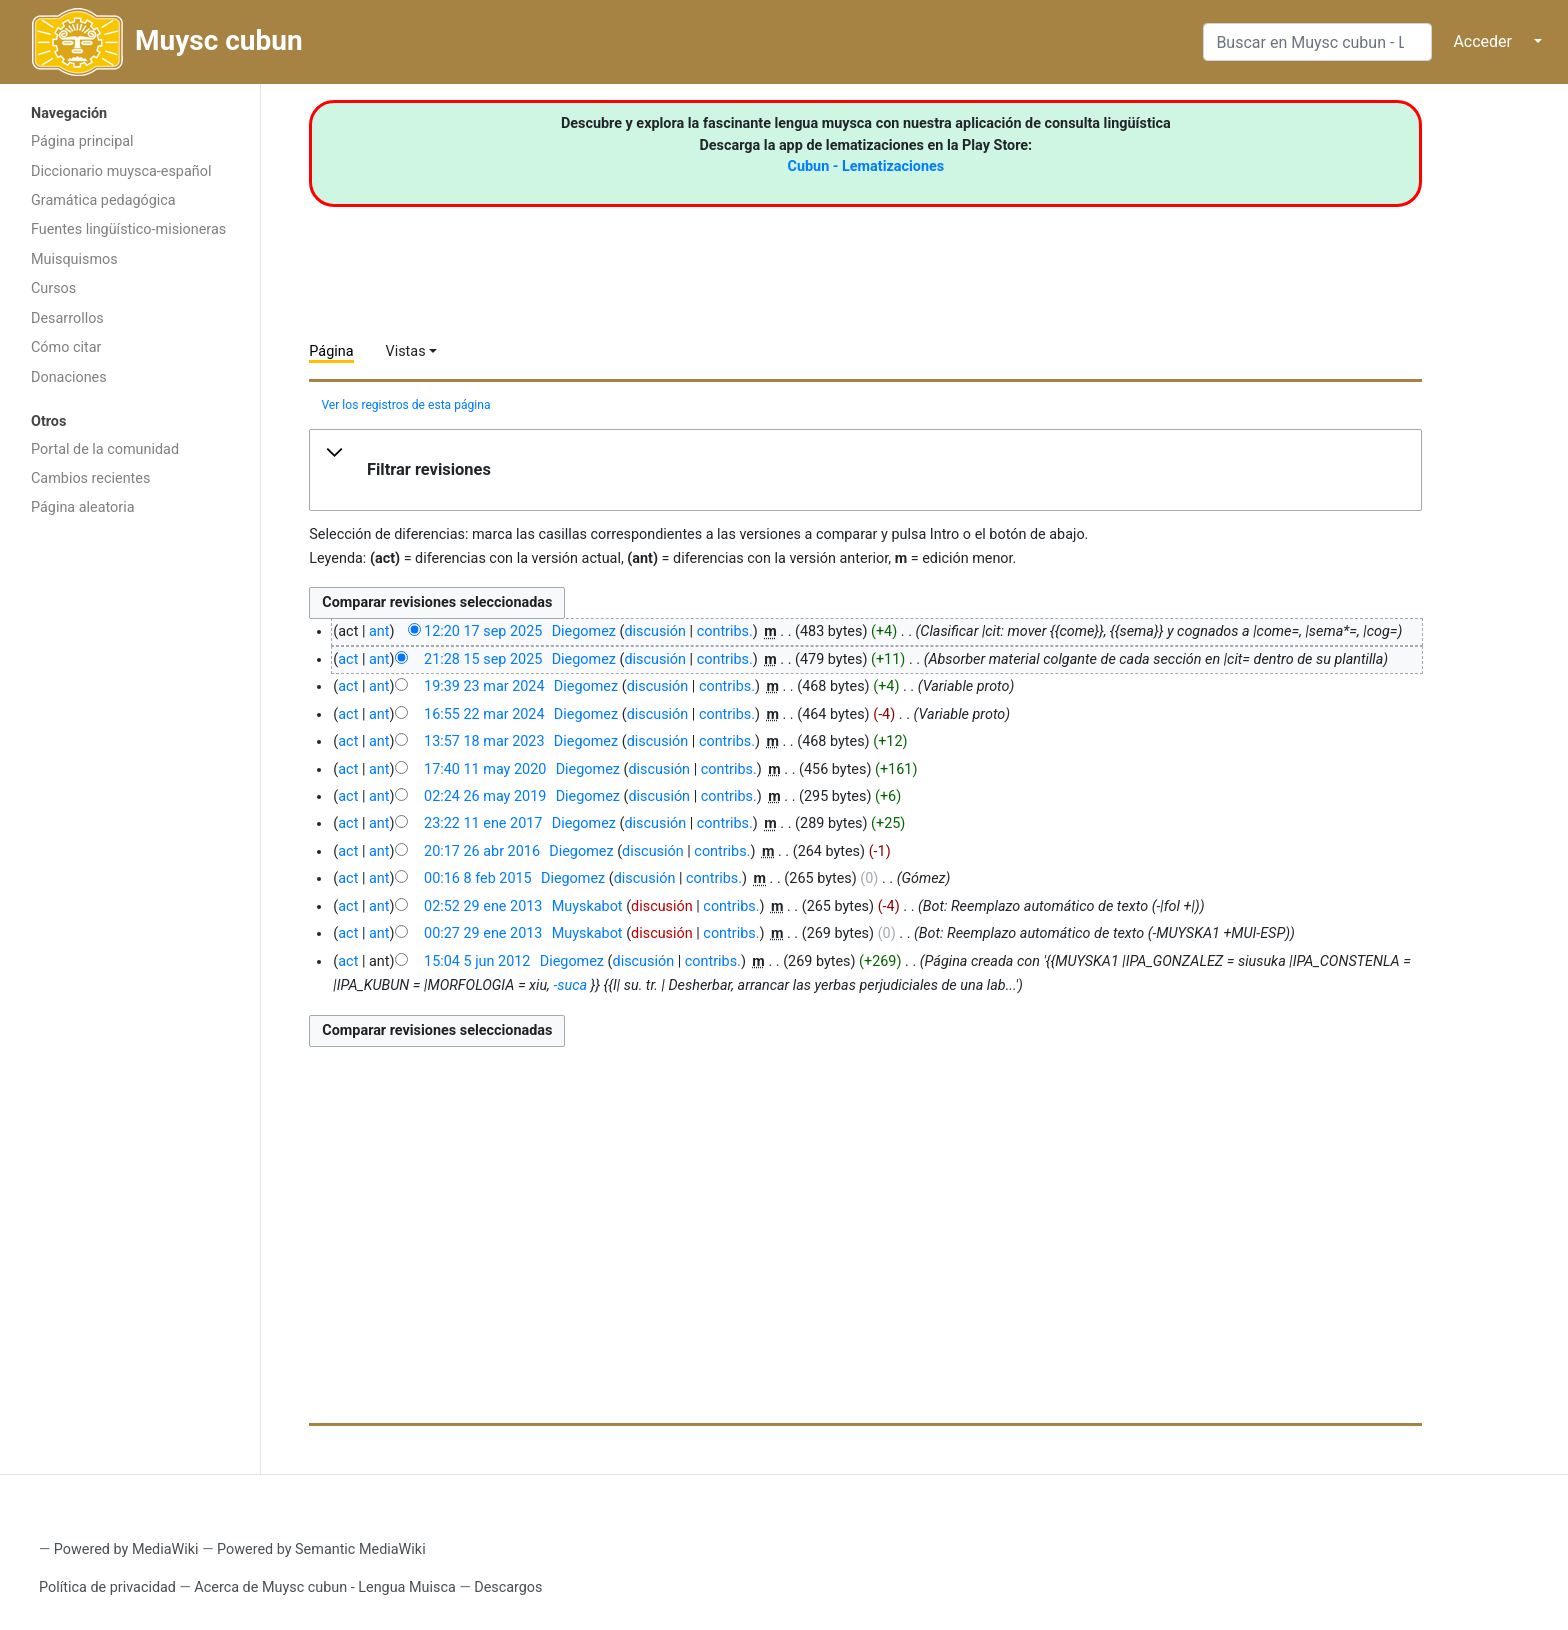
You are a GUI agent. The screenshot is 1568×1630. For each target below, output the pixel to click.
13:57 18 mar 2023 (484, 741)
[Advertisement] (130, 845)
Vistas (406, 351)
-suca (570, 985)
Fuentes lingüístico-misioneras (128, 229)
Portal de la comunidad (105, 449)
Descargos (508, 1587)
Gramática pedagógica (103, 200)
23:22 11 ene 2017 (483, 823)
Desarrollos (67, 318)
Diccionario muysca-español (121, 171)
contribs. (725, 631)
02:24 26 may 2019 (485, 796)
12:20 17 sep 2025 (483, 631)
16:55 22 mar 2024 (484, 714)
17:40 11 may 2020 (485, 769)
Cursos (53, 288)
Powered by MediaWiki (126, 1549)
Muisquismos (74, 259)
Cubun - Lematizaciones (866, 166)
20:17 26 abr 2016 (482, 851)
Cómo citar (66, 347)
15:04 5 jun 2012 (477, 961)
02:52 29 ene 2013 (483, 906)
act (348, 659)
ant (379, 631)
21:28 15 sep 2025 (483, 659)
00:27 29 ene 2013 (483, 933)
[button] (865, 470)
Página (331, 351)
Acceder (1482, 41)
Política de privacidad (107, 1587)
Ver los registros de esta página (405, 405)
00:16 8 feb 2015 (478, 878)
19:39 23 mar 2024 (484, 686)
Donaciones (69, 377)
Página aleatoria (83, 507)
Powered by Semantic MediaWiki (321, 1549)
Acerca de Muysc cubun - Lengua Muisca (324, 1587)
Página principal (82, 141)
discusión (655, 631)
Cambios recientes (90, 478)
